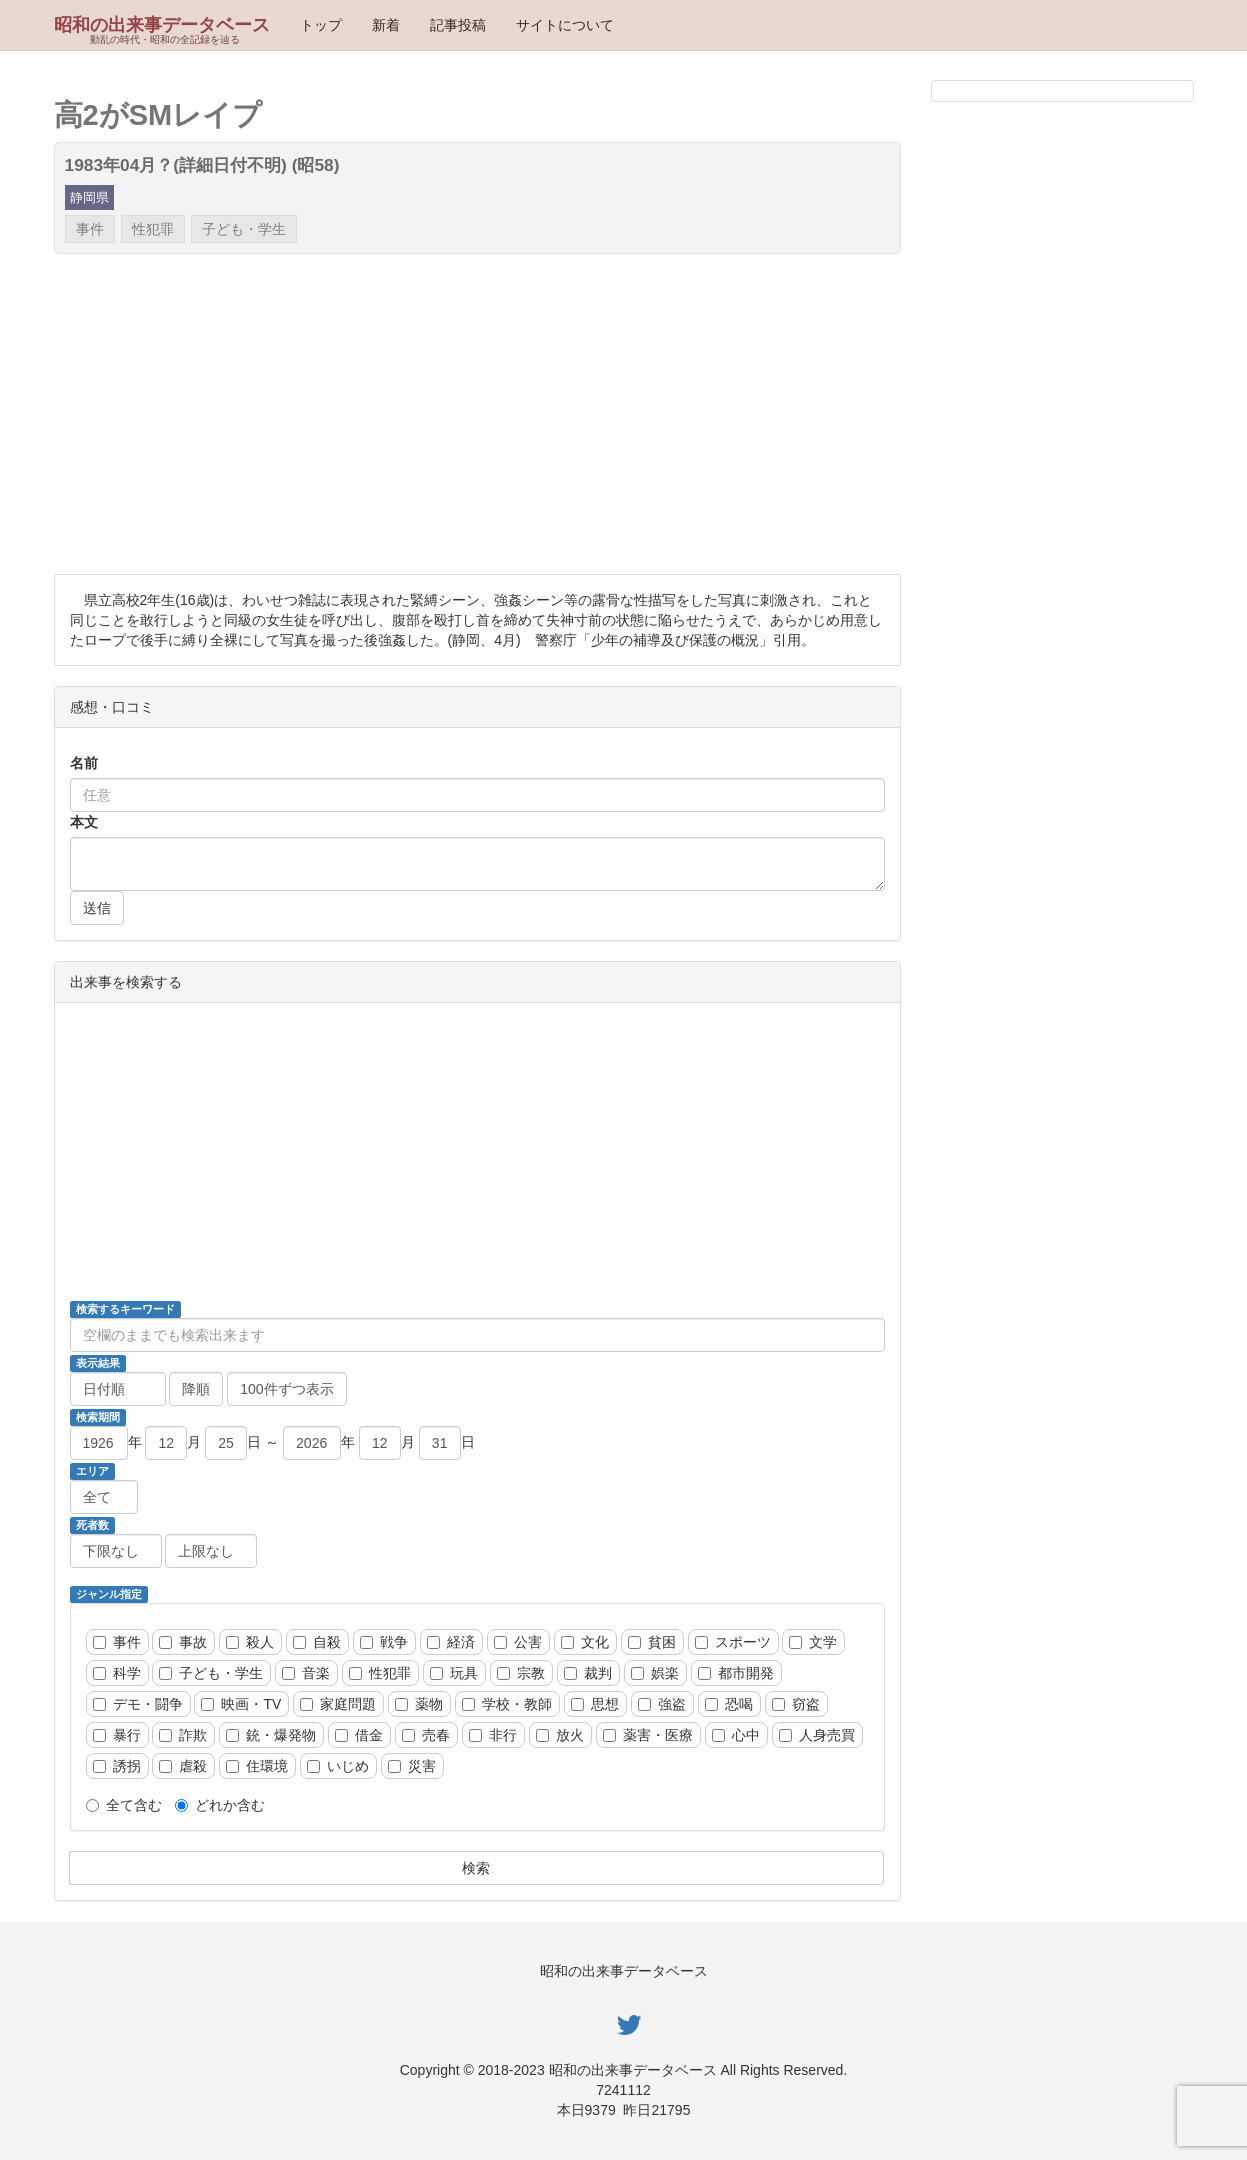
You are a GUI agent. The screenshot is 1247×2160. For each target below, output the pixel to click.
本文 (84, 822)
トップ (321, 25)
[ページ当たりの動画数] (287, 1389)
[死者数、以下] (211, 1551)
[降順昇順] (196, 1389)
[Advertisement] (478, 414)
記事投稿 (458, 25)
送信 (97, 908)
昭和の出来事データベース (162, 25)
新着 (386, 25)
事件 (90, 229)
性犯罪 (153, 229)
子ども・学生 (244, 229)
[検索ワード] (478, 1335)
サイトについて (565, 25)
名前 (84, 763)
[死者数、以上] (116, 1551)
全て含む (124, 1805)
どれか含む (220, 1805)
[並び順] (118, 1389)
